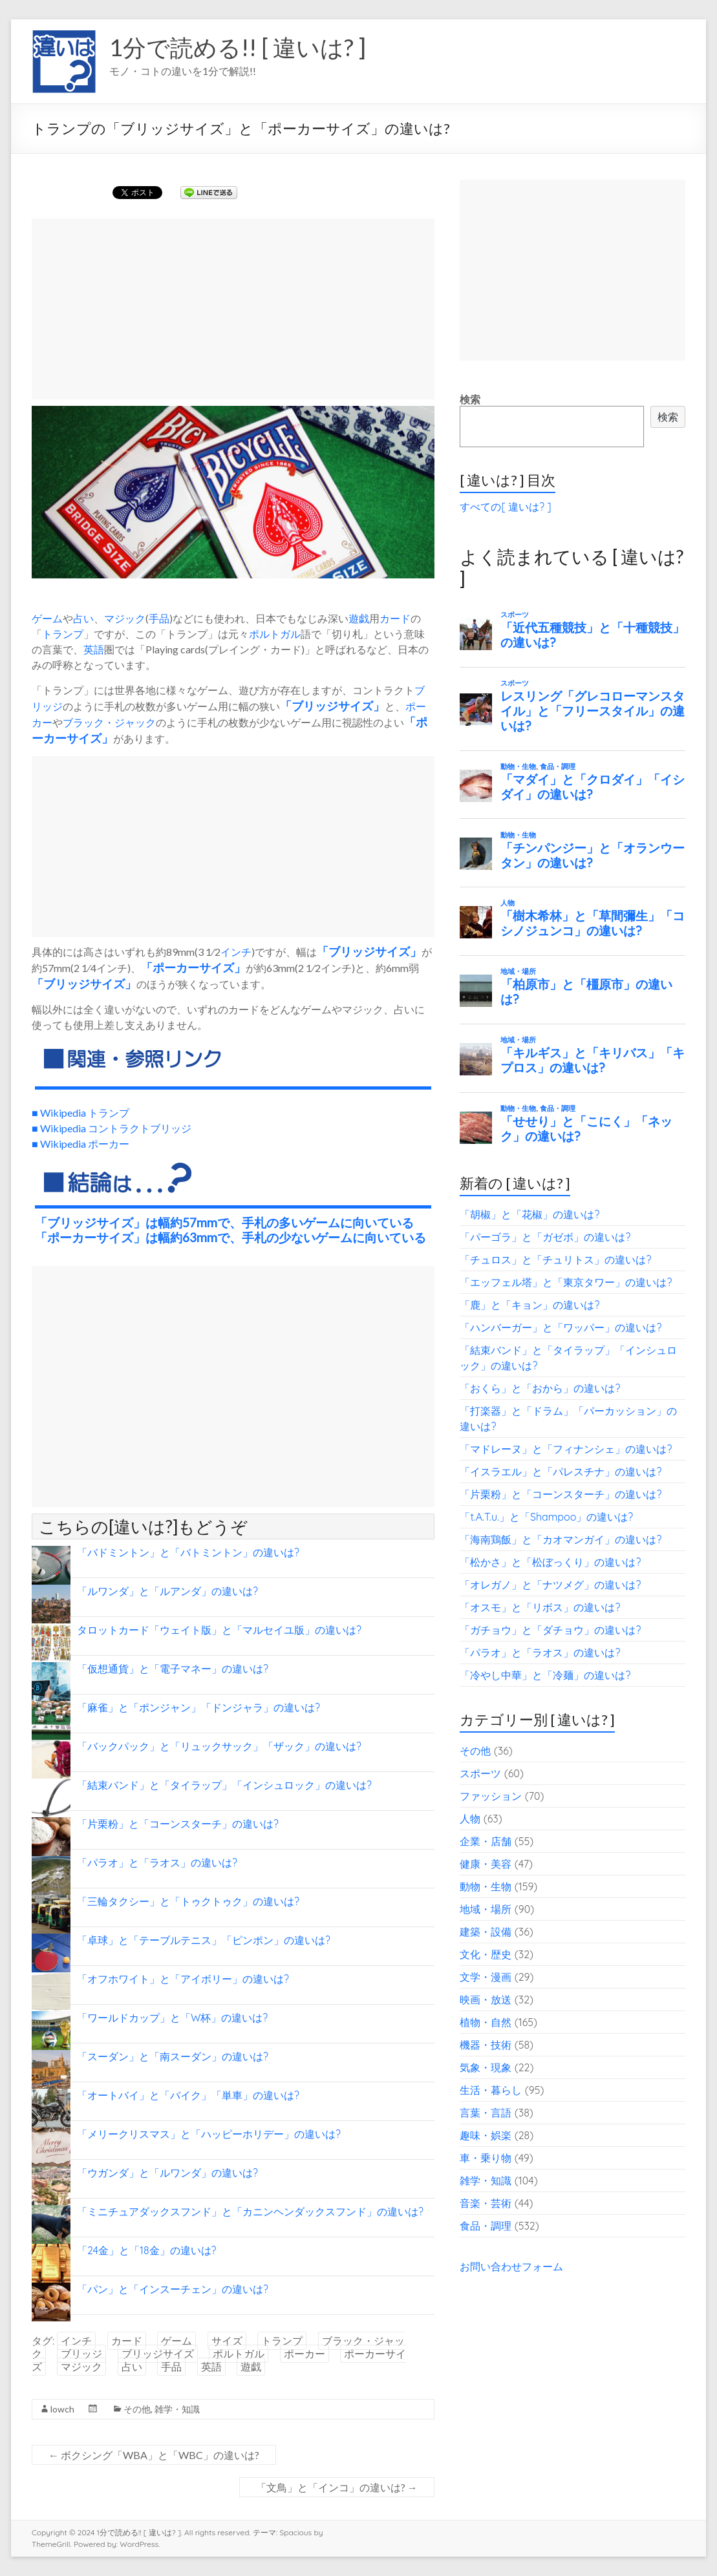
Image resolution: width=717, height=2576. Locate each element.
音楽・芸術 (485, 2203)
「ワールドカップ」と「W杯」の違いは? (172, 2017)
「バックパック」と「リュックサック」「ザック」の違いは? (219, 1746)
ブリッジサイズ (332, 706)
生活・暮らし (491, 2090)
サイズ (392, 951)
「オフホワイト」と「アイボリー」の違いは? (183, 1978)
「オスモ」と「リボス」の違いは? (540, 1607)
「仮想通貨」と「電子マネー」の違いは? (172, 1668)
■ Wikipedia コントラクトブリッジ (111, 1128)
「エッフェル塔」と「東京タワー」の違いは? (566, 1282)
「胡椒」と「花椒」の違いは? (529, 1214)
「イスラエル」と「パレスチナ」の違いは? (560, 1471)
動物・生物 (485, 1886)
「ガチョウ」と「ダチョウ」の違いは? (550, 1629)
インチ (235, 951)
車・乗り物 (485, 2157)
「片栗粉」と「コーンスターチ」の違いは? (178, 1823)
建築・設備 (485, 1931)
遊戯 (358, 618)
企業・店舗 (485, 1841)
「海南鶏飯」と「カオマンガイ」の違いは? (560, 1539)
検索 (470, 399)
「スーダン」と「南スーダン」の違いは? (172, 2056)
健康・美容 (485, 1863)
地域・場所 (485, 1909)
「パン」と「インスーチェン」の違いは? (172, 2289)
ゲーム (47, 618)
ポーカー (304, 2353)
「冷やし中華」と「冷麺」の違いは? (545, 1675)
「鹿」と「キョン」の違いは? (529, 1304)
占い (83, 618)
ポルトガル (275, 634)
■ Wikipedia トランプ (80, 1112)
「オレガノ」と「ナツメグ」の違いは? (550, 1584)
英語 (93, 649)
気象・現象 (485, 2067)
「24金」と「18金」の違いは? (146, 2250)
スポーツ (480, 1773)
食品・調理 (485, 2225)
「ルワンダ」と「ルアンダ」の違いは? (167, 1591)
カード (395, 618)
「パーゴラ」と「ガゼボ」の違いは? (545, 1236)
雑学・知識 (177, 2408)
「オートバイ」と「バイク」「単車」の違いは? (188, 2095)
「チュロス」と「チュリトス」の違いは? (555, 1259)
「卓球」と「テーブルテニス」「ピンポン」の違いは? (203, 1940)
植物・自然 (485, 2022)
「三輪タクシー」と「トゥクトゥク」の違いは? (188, 1901)
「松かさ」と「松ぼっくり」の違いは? (550, 1562)
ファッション (491, 1795)
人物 (470, 1818)
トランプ (62, 634)
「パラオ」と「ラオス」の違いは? (157, 1862)
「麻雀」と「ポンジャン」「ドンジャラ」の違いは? (198, 1707)
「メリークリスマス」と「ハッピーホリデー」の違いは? (209, 2133)
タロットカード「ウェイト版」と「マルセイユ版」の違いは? (219, 1629)
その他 (137, 2408)
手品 (159, 618)
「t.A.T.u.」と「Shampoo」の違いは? (546, 1516)
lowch (62, 2408)
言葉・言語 (485, 2112)
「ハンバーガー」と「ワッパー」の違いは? (560, 1327)
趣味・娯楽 (485, 2135)
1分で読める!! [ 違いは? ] (237, 47)
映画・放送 (485, 1999)
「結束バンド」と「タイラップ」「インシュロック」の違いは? (224, 1785)
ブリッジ (81, 2353)
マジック (124, 618)
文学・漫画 (485, 1976)
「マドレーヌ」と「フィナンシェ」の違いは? (566, 1448)
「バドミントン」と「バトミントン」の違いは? (188, 1552)
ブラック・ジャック (109, 722)
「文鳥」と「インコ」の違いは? (337, 2487)
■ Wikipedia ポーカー (80, 1143)
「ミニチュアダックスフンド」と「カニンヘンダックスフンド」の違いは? (250, 2211)
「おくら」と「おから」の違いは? (540, 1388)
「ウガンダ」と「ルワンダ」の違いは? (167, 2172)
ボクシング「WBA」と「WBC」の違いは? (153, 2455)
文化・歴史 (485, 1954)
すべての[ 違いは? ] (505, 506)
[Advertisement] (233, 308)
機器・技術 (485, 2044)
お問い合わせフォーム (511, 2266)
